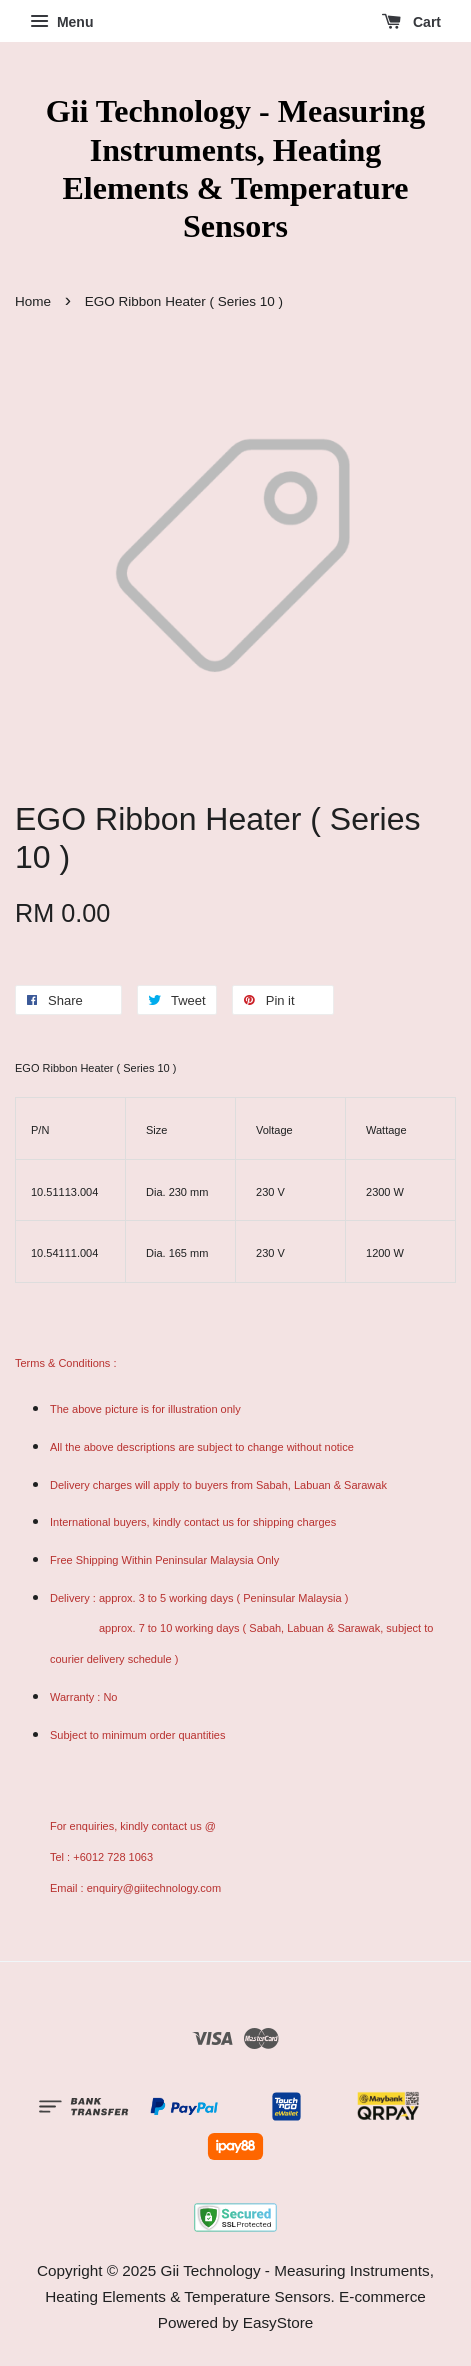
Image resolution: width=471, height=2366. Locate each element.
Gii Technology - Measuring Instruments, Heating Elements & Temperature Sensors (236, 168)
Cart (411, 22)
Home (33, 301)
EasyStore (278, 2322)
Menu (61, 22)
